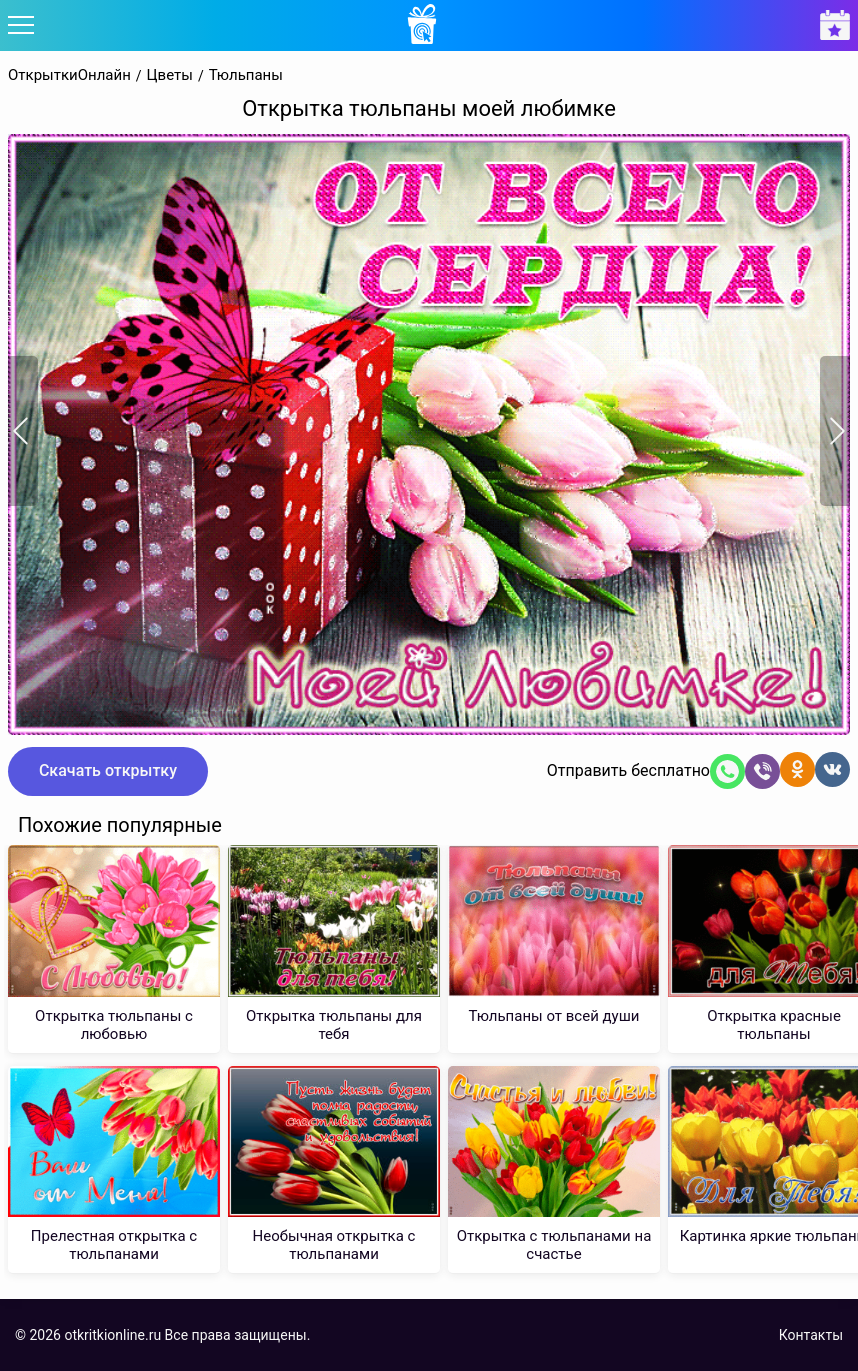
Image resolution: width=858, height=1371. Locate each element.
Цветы (170, 75)
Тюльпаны (246, 75)
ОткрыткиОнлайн (69, 75)
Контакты (811, 1335)
